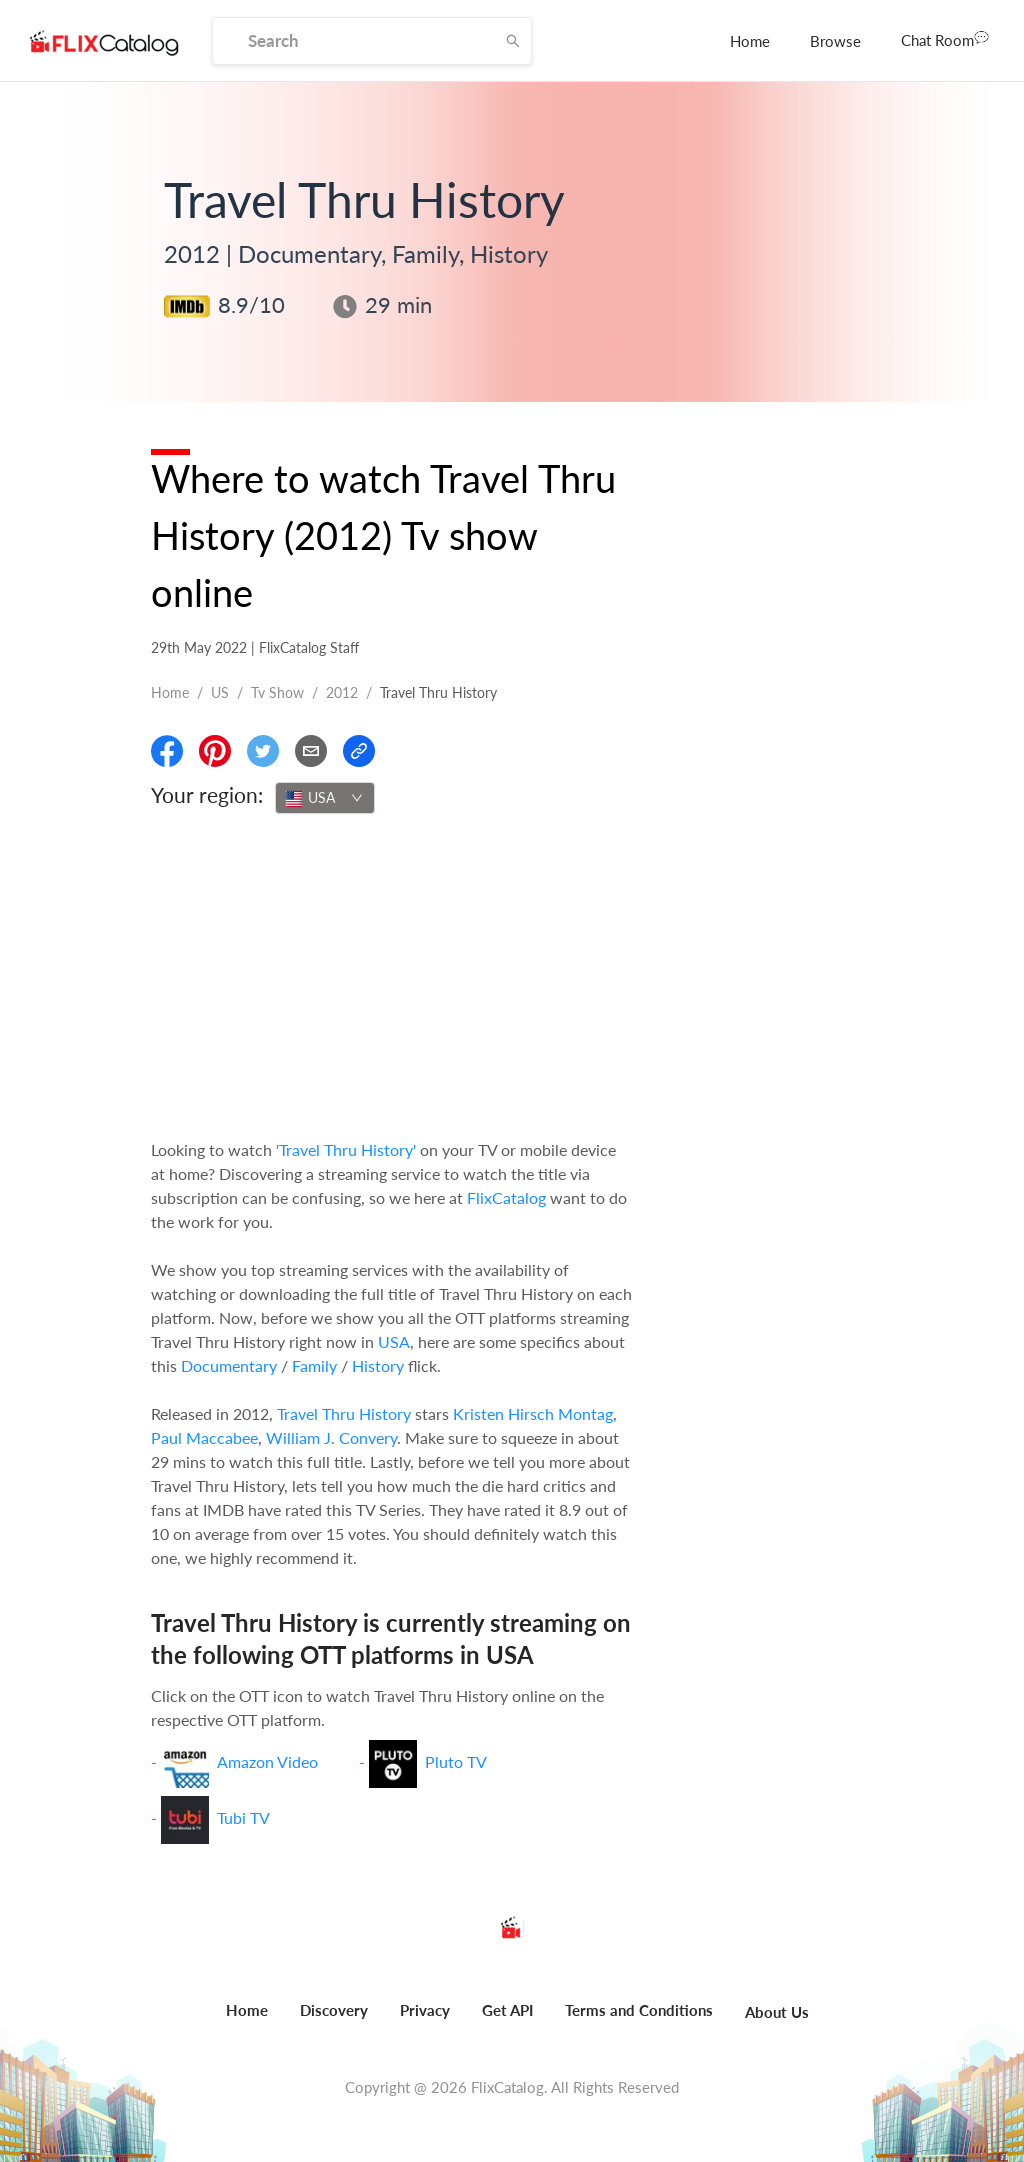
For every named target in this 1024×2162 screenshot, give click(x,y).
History (378, 1365)
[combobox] (325, 798)
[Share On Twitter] (263, 751)
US (220, 692)
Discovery (334, 2010)
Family (314, 1365)
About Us (777, 2012)
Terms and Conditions (639, 2010)
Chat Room (945, 39)
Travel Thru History (344, 1413)
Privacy (425, 2010)
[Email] (311, 751)
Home (750, 41)
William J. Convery (331, 1437)
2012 (342, 692)
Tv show (277, 692)
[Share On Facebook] (167, 751)
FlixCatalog (506, 1197)
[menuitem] (750, 41)
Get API (507, 2010)
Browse (835, 41)
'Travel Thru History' (346, 1149)
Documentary (229, 1365)
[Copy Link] (359, 751)
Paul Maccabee (204, 1437)
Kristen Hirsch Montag (533, 1413)
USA (394, 1341)
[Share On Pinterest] (215, 751)
